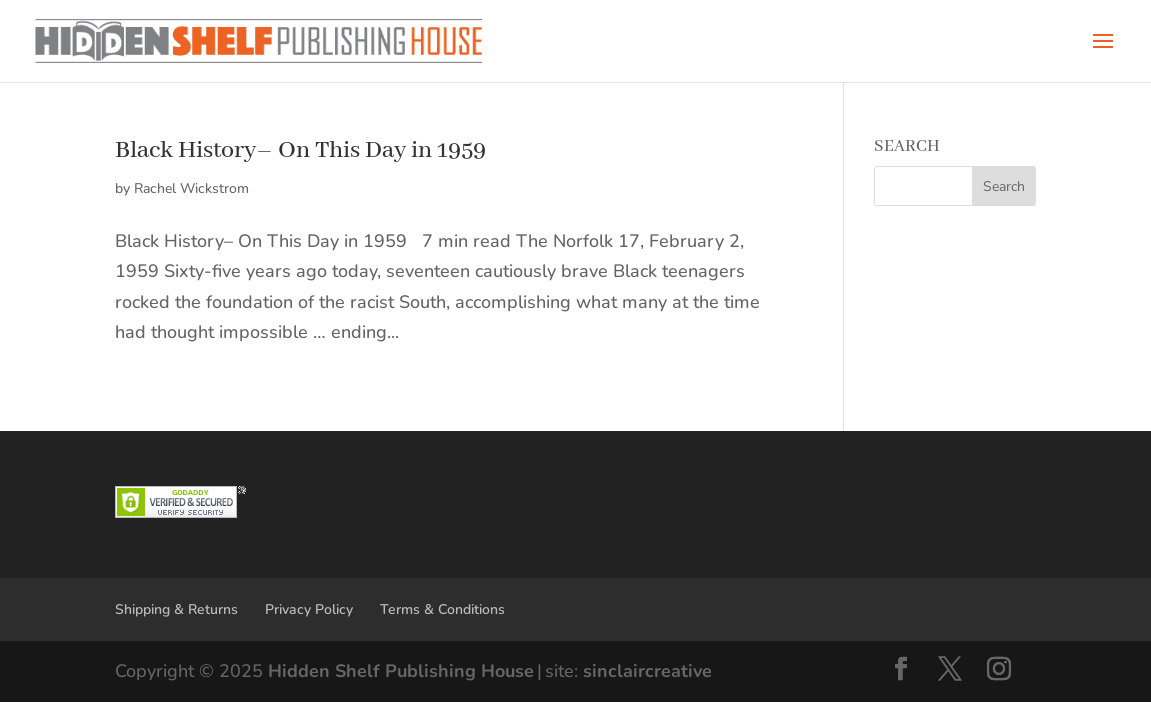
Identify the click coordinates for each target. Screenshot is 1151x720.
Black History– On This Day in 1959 (300, 150)
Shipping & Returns (176, 609)
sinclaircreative (647, 671)
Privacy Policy (309, 609)
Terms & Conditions (442, 609)
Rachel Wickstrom (191, 188)
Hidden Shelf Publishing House (401, 671)
